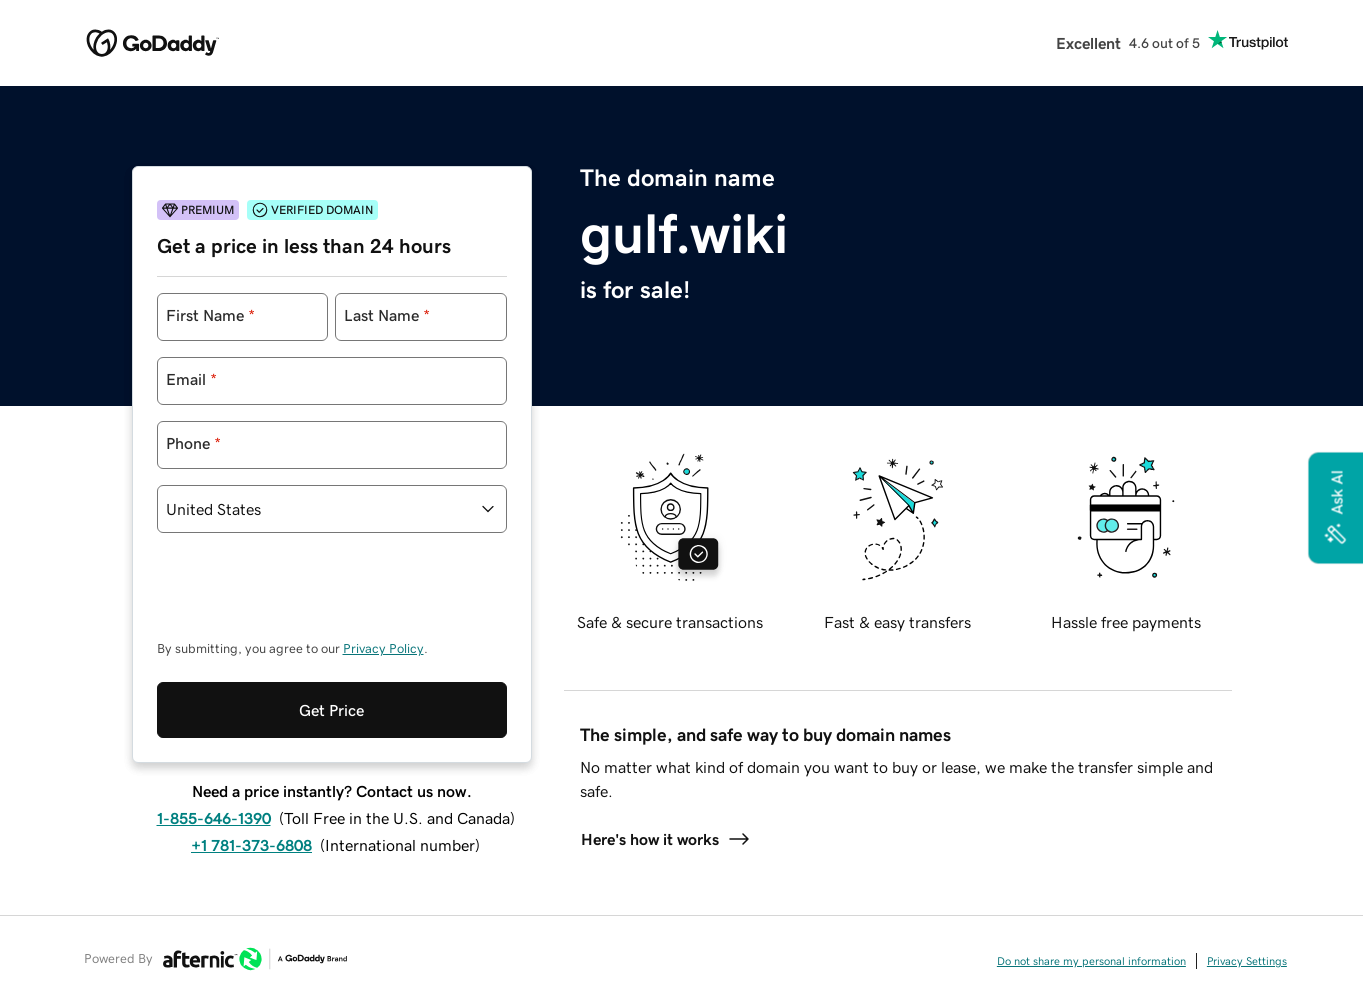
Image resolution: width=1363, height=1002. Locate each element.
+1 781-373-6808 (251, 845)
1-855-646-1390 (214, 818)
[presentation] (309, 596)
